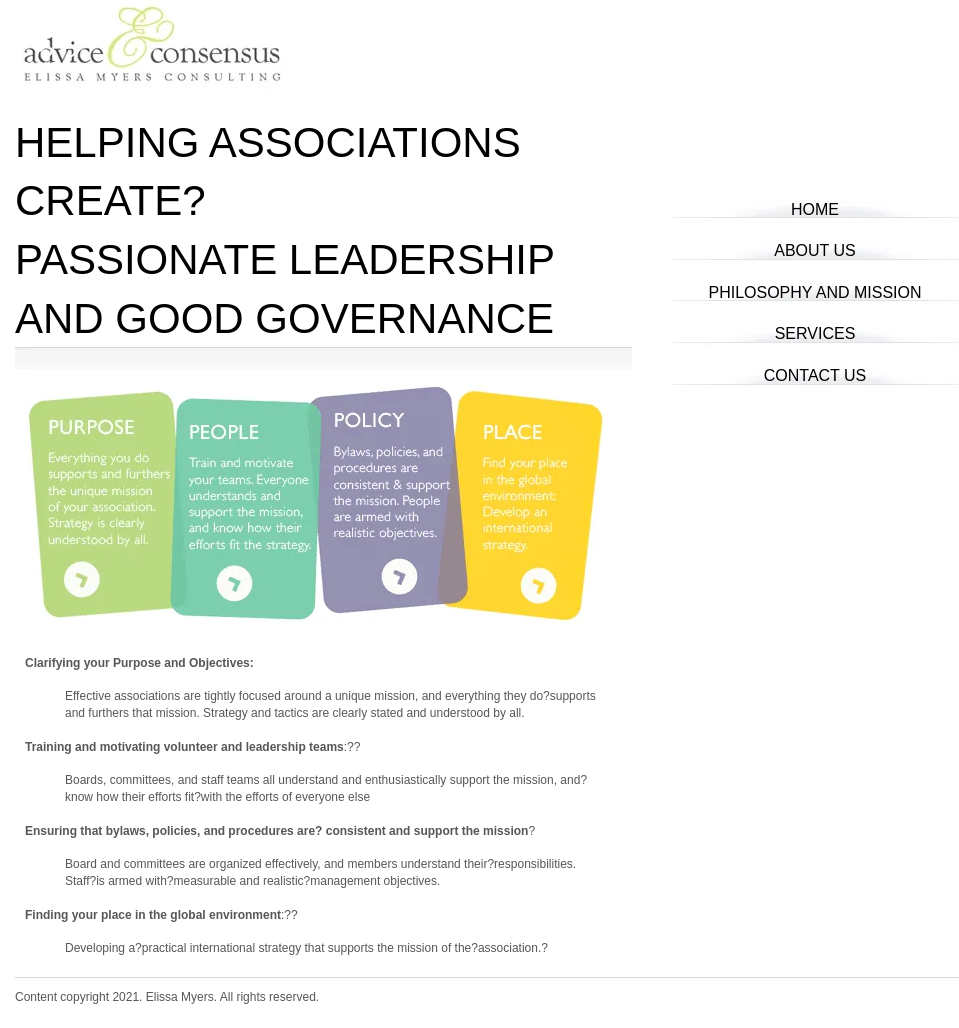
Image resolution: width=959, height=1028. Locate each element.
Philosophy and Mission (814, 292)
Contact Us (815, 375)
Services (815, 333)
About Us (815, 250)
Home (815, 209)
